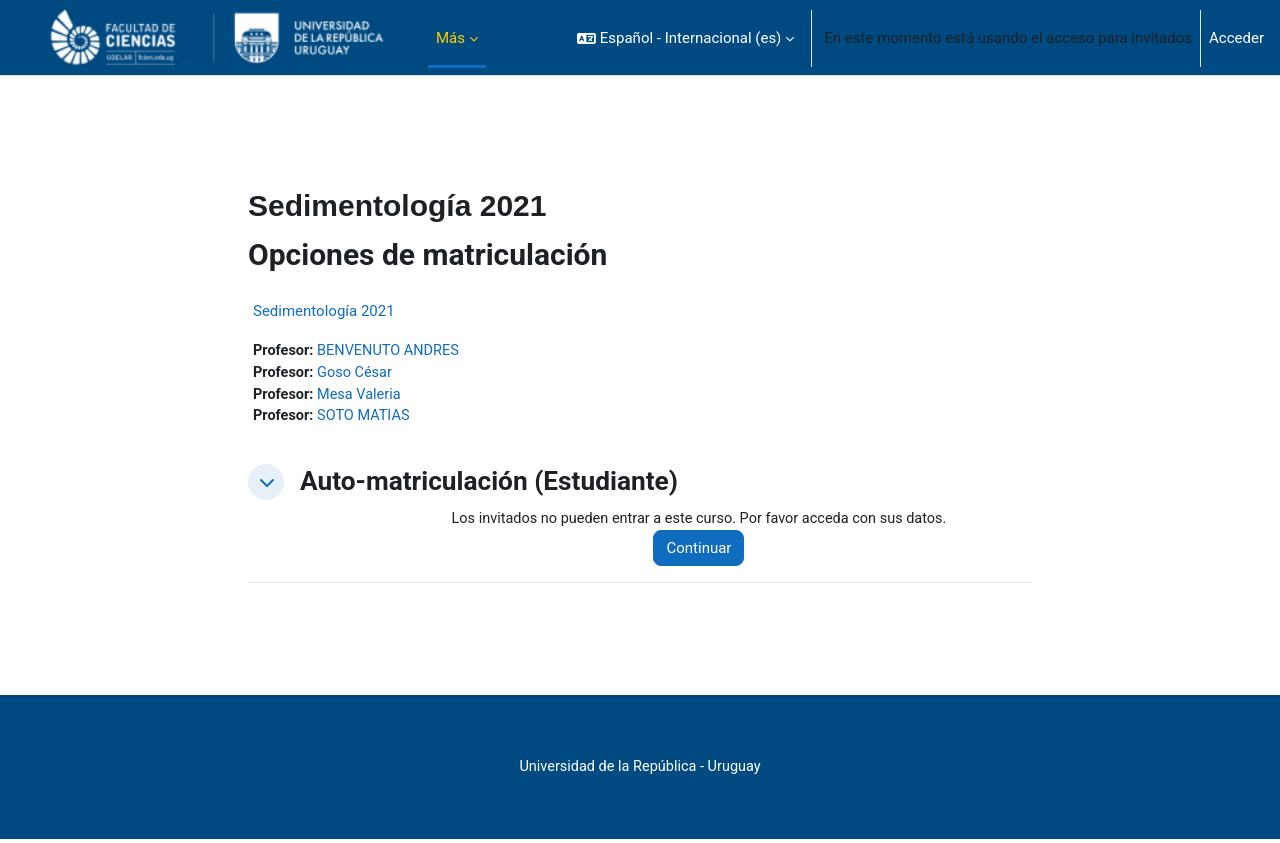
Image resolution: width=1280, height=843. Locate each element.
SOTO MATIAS (367, 419)
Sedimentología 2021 (324, 311)
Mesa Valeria (362, 396)
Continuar (707, 552)
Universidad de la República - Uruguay (640, 771)
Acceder (1236, 38)
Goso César (358, 374)
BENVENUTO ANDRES (392, 351)
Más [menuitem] (450, 38)
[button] (685, 38)
